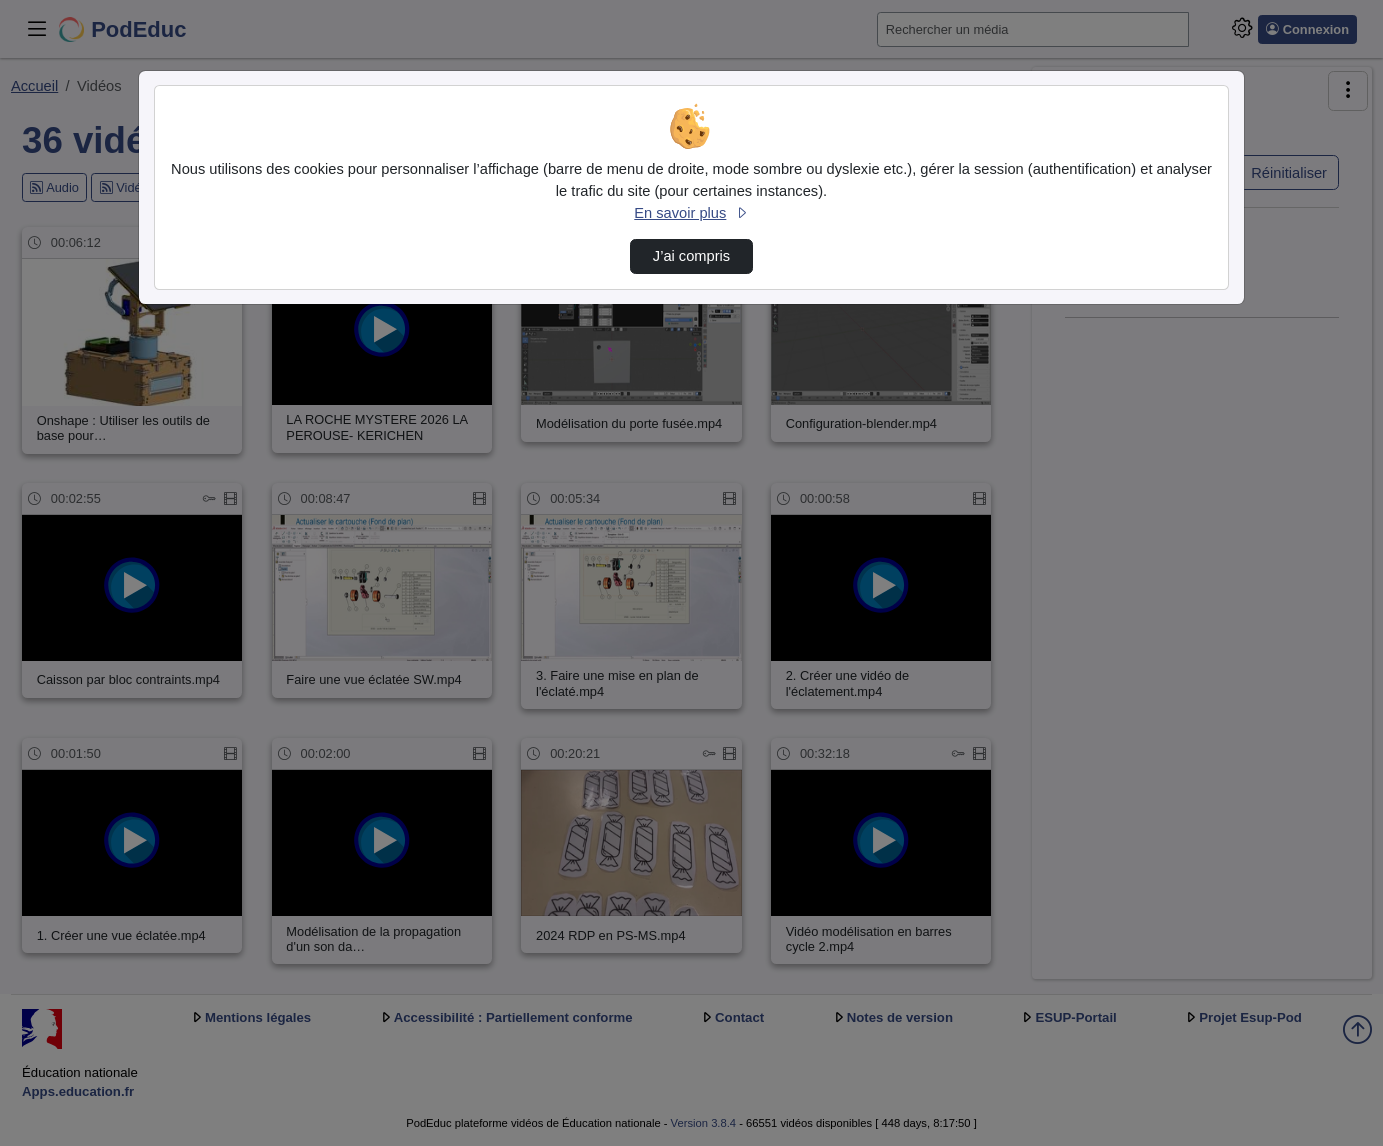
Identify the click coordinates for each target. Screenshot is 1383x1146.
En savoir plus (691, 213)
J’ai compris (691, 256)
